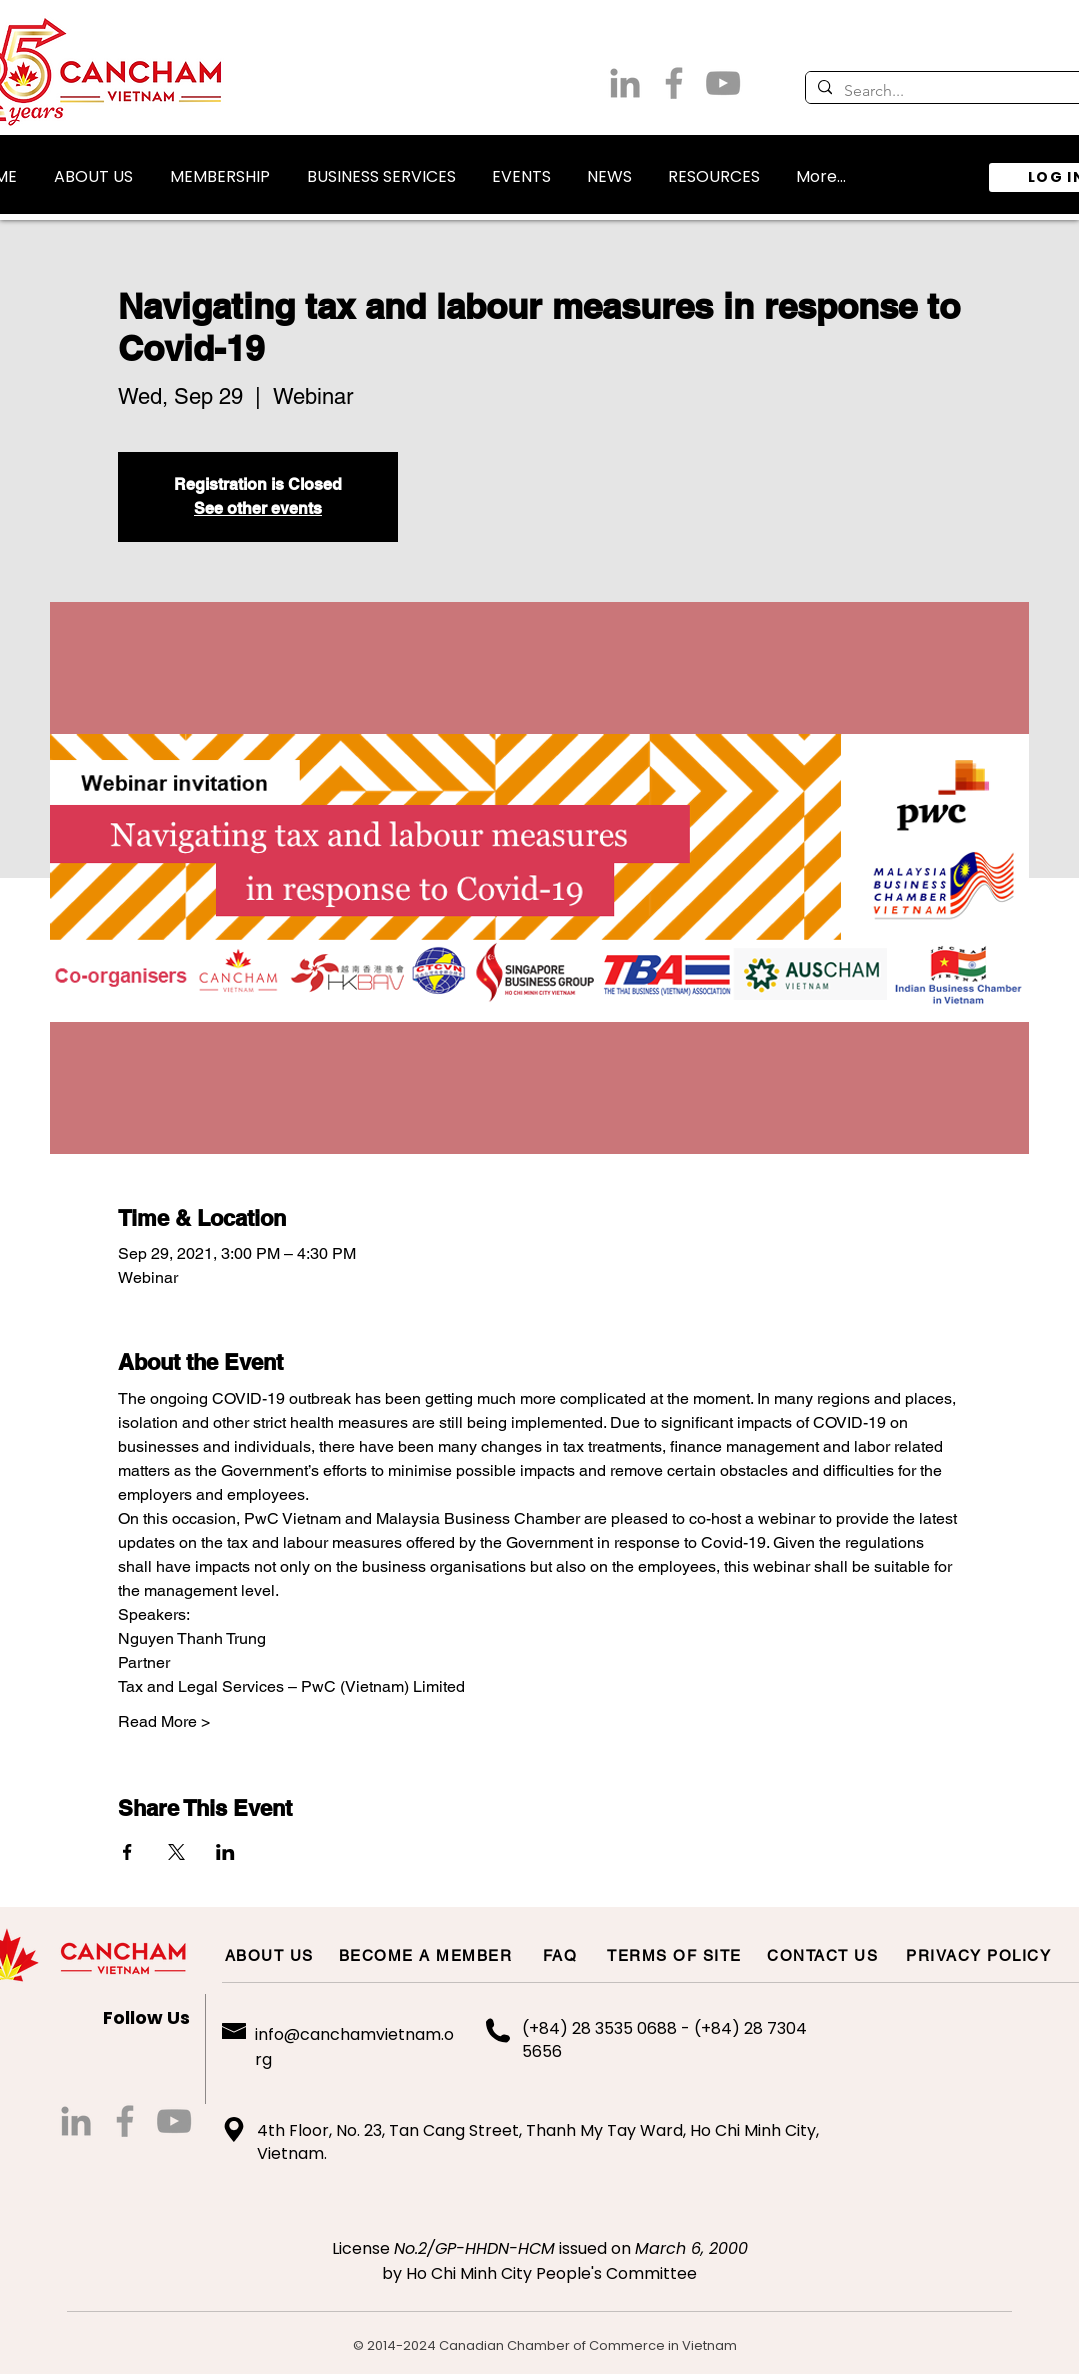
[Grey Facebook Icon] (674, 83)
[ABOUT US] (270, 1955)
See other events (258, 508)
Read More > (164, 1721)
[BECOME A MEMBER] (427, 1955)
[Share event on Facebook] (127, 1852)
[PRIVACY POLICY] (980, 1955)
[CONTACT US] (824, 1955)
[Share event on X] (176, 1852)
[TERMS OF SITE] (676, 1955)
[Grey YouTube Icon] (723, 83)
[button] (94, 167)
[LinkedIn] (625, 83)
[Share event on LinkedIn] (225, 1852)
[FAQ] (561, 1955)
